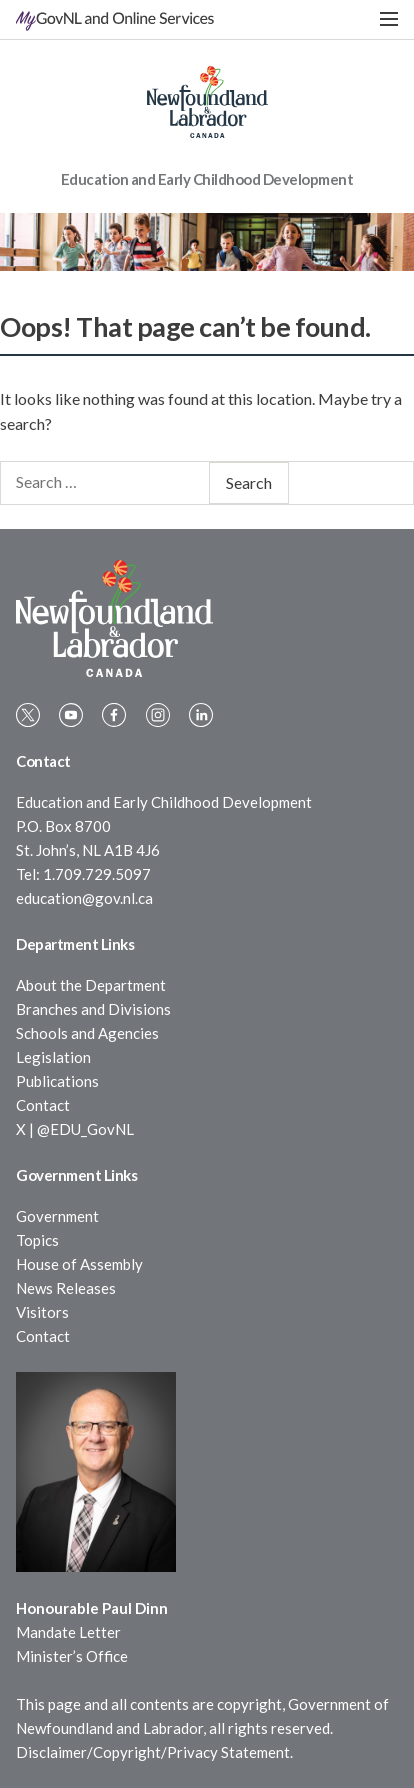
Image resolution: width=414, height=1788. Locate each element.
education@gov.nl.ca (84, 898)
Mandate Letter (68, 1632)
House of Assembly (79, 1264)
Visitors (42, 1312)
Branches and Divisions (93, 1009)
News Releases (66, 1288)
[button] (389, 19)
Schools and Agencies (87, 1033)
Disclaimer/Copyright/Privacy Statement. (154, 1752)
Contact (43, 1105)
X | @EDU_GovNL (75, 1129)
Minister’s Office (72, 1656)
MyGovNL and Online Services (115, 18)
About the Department (91, 985)
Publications (57, 1081)
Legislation (53, 1057)
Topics (37, 1240)
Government (57, 1216)
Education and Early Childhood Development (207, 179)
